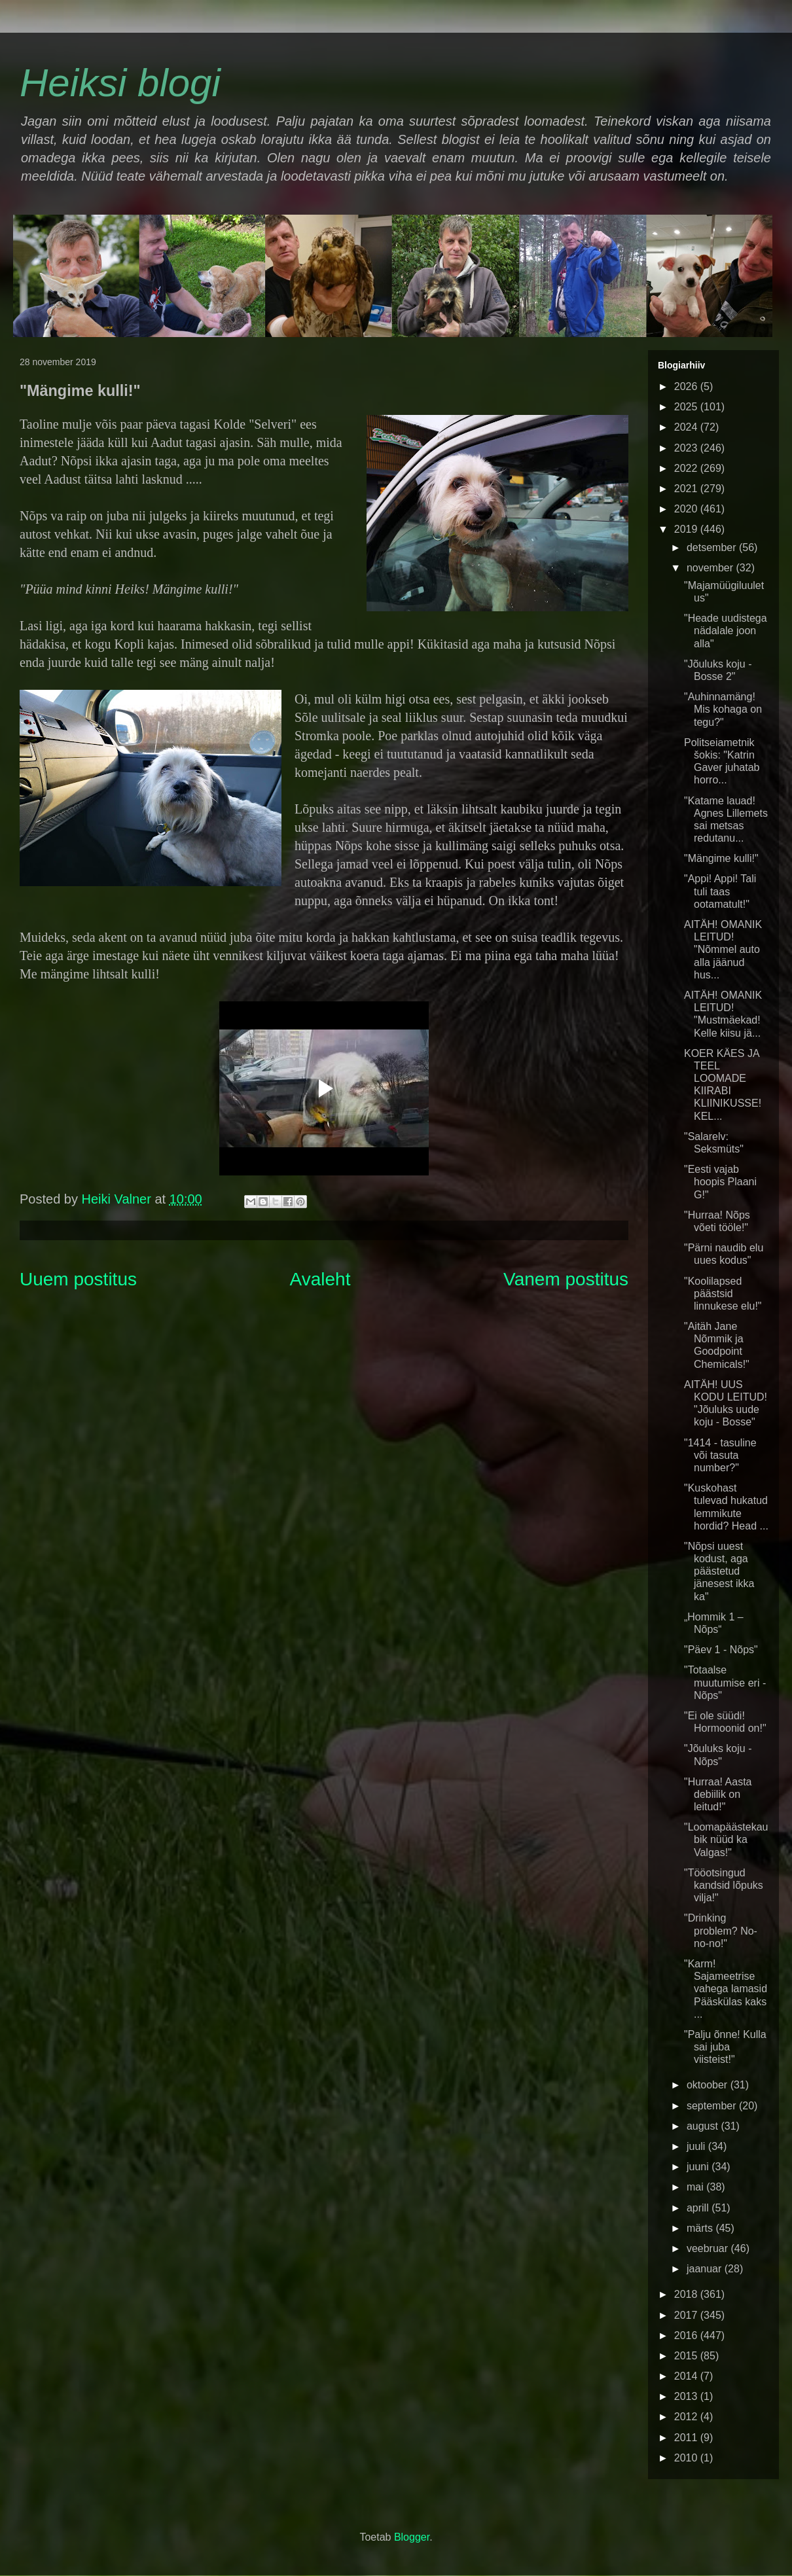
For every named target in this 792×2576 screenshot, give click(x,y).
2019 (687, 529)
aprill (699, 2207)
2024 (687, 427)
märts (701, 2228)
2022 (687, 468)
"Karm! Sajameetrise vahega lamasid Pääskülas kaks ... (725, 1989)
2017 (687, 2315)
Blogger (411, 2537)
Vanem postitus (565, 1279)
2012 (687, 2416)
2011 (687, 2437)
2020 (687, 508)
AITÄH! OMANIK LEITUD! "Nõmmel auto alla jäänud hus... (723, 949)
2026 (687, 386)
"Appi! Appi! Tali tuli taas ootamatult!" (720, 891)
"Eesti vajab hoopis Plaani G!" (720, 1182)
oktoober (708, 2084)
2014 (687, 2376)
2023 (687, 448)
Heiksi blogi (120, 83)
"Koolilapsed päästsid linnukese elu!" (723, 1294)
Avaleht (320, 1279)
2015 (687, 2355)
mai (696, 2186)
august (704, 2126)
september (713, 2105)
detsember (713, 547)
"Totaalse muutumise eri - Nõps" (725, 1682)
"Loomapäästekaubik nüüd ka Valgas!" (726, 1839)
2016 (687, 2335)
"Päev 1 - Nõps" (721, 1649)
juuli (697, 2146)
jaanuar (706, 2268)
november (711, 567)
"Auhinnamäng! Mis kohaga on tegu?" (723, 709)
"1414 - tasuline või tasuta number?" (720, 1455)
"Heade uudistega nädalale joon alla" (725, 631)
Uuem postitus (78, 1279)
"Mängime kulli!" (721, 858)
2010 (687, 2457)
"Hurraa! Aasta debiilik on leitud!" (718, 1794)
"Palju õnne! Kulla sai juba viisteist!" (725, 2047)
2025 (687, 406)
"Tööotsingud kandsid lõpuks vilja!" (723, 1885)
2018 (687, 2294)
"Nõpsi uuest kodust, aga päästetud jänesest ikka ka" (719, 1571)
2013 (687, 2396)
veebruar (709, 2248)
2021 (687, 488)
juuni (699, 2166)
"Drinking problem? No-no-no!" (720, 1930)
